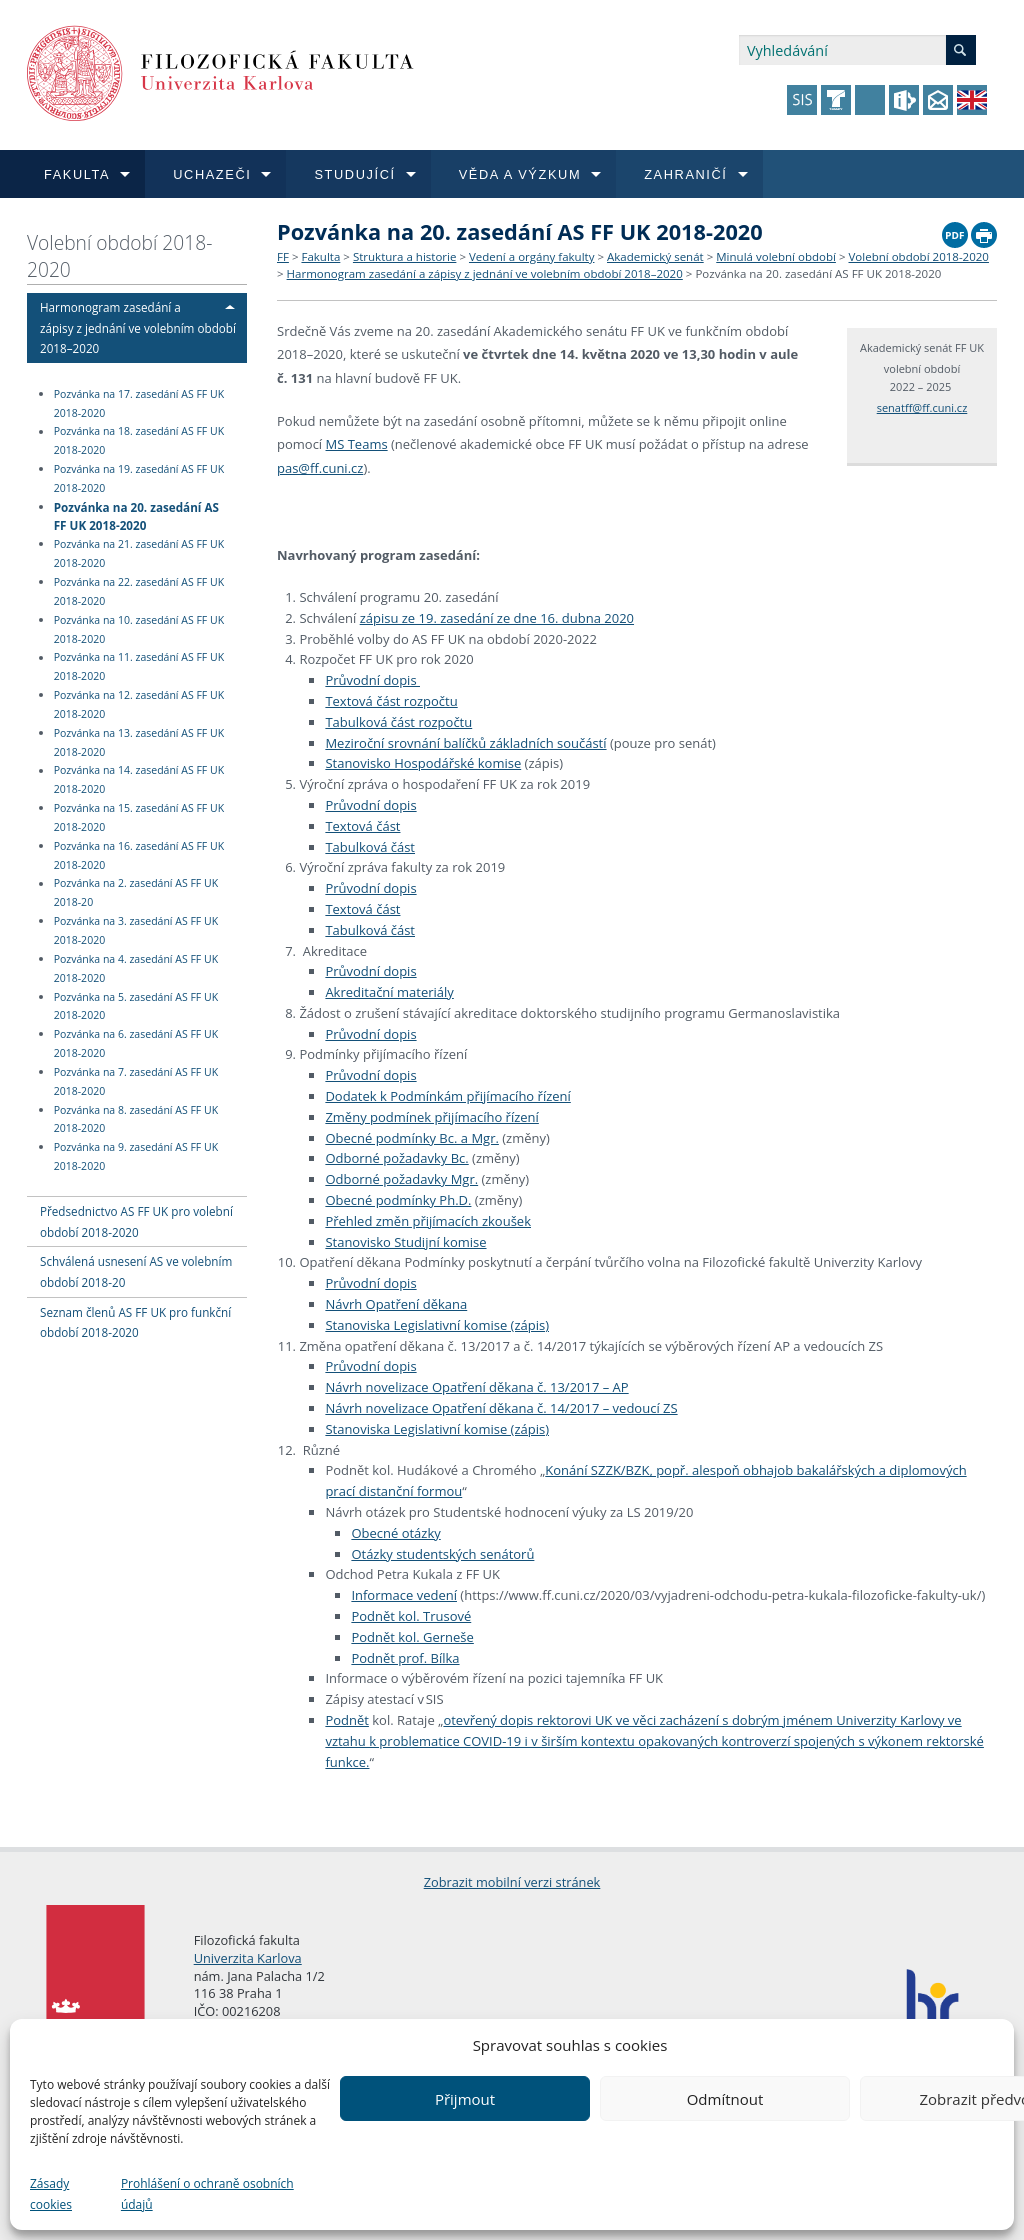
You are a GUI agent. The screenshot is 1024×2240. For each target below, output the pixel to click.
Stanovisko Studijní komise (405, 1242)
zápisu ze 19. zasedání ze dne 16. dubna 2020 (497, 618)
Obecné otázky (395, 1533)
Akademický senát (655, 256)
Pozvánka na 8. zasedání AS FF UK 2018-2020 (136, 1119)
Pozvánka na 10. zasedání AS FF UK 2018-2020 (139, 629)
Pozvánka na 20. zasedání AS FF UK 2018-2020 (136, 515)
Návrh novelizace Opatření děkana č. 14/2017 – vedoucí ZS (501, 1408)
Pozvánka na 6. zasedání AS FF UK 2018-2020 (136, 1043)
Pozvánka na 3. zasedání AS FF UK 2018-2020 (136, 930)
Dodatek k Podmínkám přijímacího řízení (447, 1096)
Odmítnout (725, 2099)
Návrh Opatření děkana (396, 1304)
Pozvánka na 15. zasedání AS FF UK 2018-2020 (139, 817)
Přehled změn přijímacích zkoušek (428, 1221)
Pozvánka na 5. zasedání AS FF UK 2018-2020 (136, 1006)
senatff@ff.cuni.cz (922, 407)
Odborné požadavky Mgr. (401, 1179)
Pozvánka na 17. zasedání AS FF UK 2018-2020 (139, 403)
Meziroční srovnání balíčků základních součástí (465, 743)
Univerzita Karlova (248, 1958)
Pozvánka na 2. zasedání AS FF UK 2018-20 (136, 893)
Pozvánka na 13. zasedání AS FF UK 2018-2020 (139, 742)
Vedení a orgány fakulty (531, 256)
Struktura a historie (404, 256)
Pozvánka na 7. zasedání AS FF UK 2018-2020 (136, 1081)
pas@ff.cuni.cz (320, 468)
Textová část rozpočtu (391, 701)
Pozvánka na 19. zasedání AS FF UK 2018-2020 (139, 478)
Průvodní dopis (372, 680)
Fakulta (320, 256)
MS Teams (357, 444)
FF (283, 256)
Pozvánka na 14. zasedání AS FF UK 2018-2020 (139, 780)
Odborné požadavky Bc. (396, 1158)
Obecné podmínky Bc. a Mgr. (411, 1138)
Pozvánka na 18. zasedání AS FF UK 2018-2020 (139, 441)
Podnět (347, 1720)
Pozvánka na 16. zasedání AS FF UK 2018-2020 (139, 855)
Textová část (362, 826)
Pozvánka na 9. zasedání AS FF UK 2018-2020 (136, 1156)
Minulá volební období (776, 256)
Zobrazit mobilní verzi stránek (512, 1882)
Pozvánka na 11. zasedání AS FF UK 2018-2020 (139, 667)
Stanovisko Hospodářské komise (423, 763)
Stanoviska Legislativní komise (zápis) (437, 1325)
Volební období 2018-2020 (119, 256)
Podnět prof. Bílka (405, 1658)
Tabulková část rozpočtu (398, 722)
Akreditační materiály (389, 992)
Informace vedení (404, 1595)
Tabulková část (370, 847)
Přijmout (465, 2099)
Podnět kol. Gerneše (412, 1637)
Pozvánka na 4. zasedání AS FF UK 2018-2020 (136, 968)
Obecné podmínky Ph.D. (398, 1200)
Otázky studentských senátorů (442, 1554)
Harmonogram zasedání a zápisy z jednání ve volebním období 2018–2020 (138, 328)
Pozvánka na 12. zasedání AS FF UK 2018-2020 (139, 704)
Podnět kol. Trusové (411, 1616)
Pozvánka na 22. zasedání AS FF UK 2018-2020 (139, 591)
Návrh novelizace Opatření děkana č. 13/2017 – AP (476, 1387)
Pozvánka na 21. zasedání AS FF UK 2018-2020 (139, 553)
